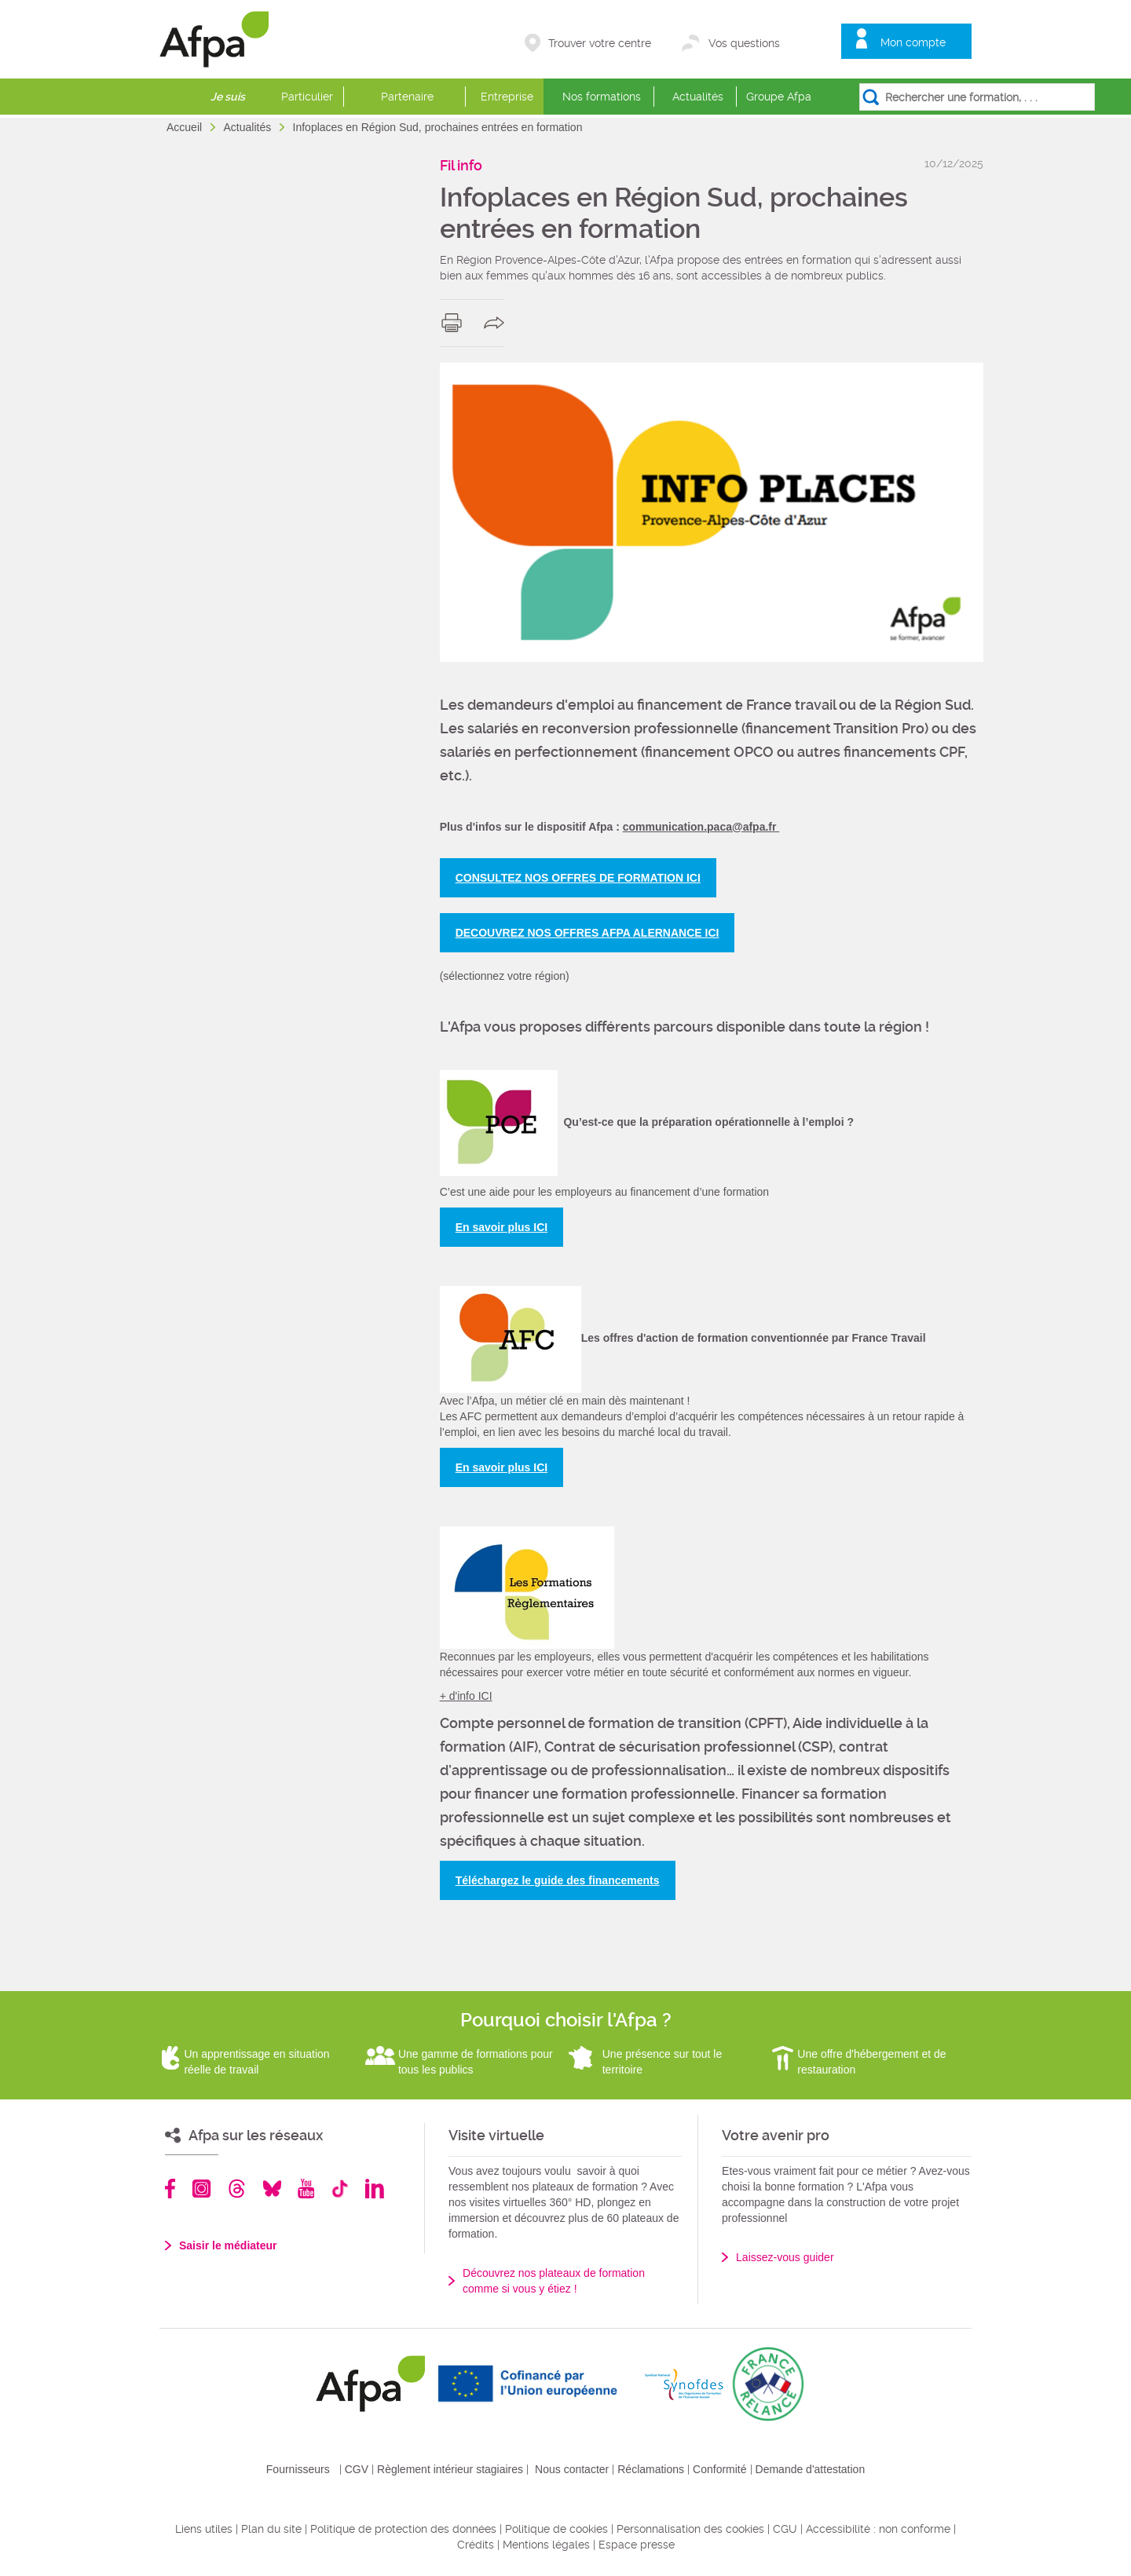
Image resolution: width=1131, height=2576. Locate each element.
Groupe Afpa (778, 96)
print (455, 322)
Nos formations (601, 96)
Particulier (307, 96)
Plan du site (271, 2529)
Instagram (201, 2188)
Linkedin (374, 2188)
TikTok (340, 2188)
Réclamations (650, 2469)
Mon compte (913, 42)
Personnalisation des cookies (690, 2529)
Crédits (475, 2544)
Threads (237, 2188)
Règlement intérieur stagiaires (450, 2469)
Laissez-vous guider (785, 2257)
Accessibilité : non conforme (878, 2529)
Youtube (306, 2188)
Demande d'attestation (811, 2469)
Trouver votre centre (599, 43)
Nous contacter (572, 2469)
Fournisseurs (298, 2469)
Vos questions (744, 43)
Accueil (186, 127)
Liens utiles (203, 2529)
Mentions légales (546, 2544)
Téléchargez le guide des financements (558, 1880)
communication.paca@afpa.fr (701, 826)
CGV (356, 2469)
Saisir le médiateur (228, 2245)
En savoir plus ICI (501, 1227)
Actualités (697, 96)
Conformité (719, 2469)
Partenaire (407, 96)
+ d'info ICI (466, 1696)
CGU (785, 2529)
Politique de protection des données (403, 2529)
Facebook (170, 2188)
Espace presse (636, 2544)
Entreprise (507, 96)
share (497, 322)
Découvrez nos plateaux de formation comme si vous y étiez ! (554, 2281)
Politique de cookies (556, 2529)
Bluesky (272, 2188)
